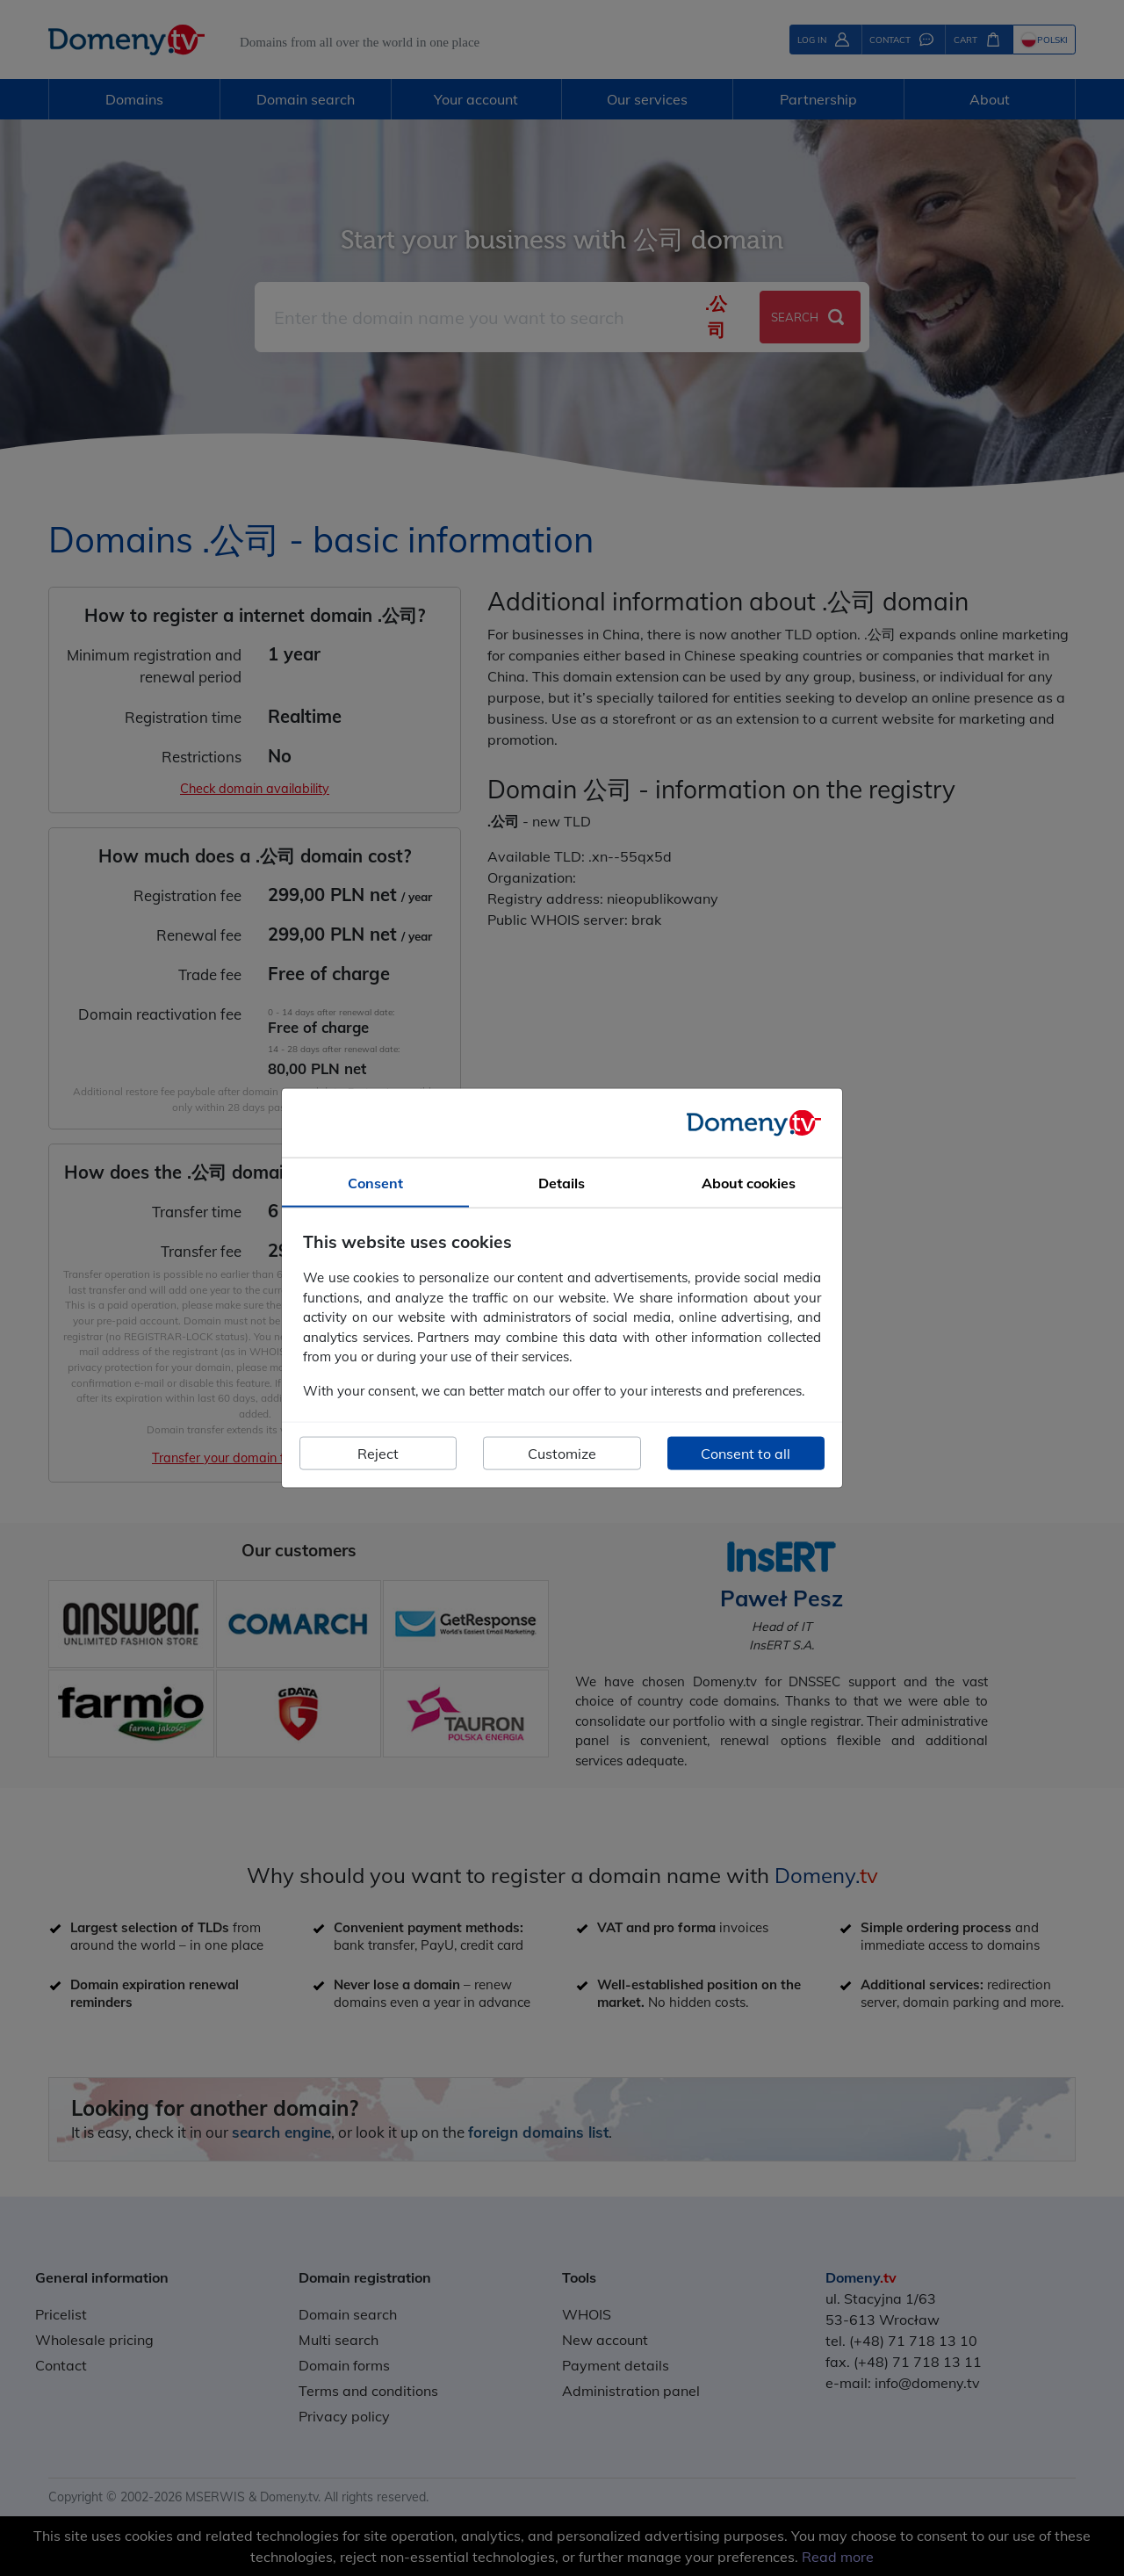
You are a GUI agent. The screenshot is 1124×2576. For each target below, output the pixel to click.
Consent (375, 1182)
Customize (562, 1453)
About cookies (749, 1182)
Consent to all (745, 1453)
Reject (378, 1453)
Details (561, 1182)
